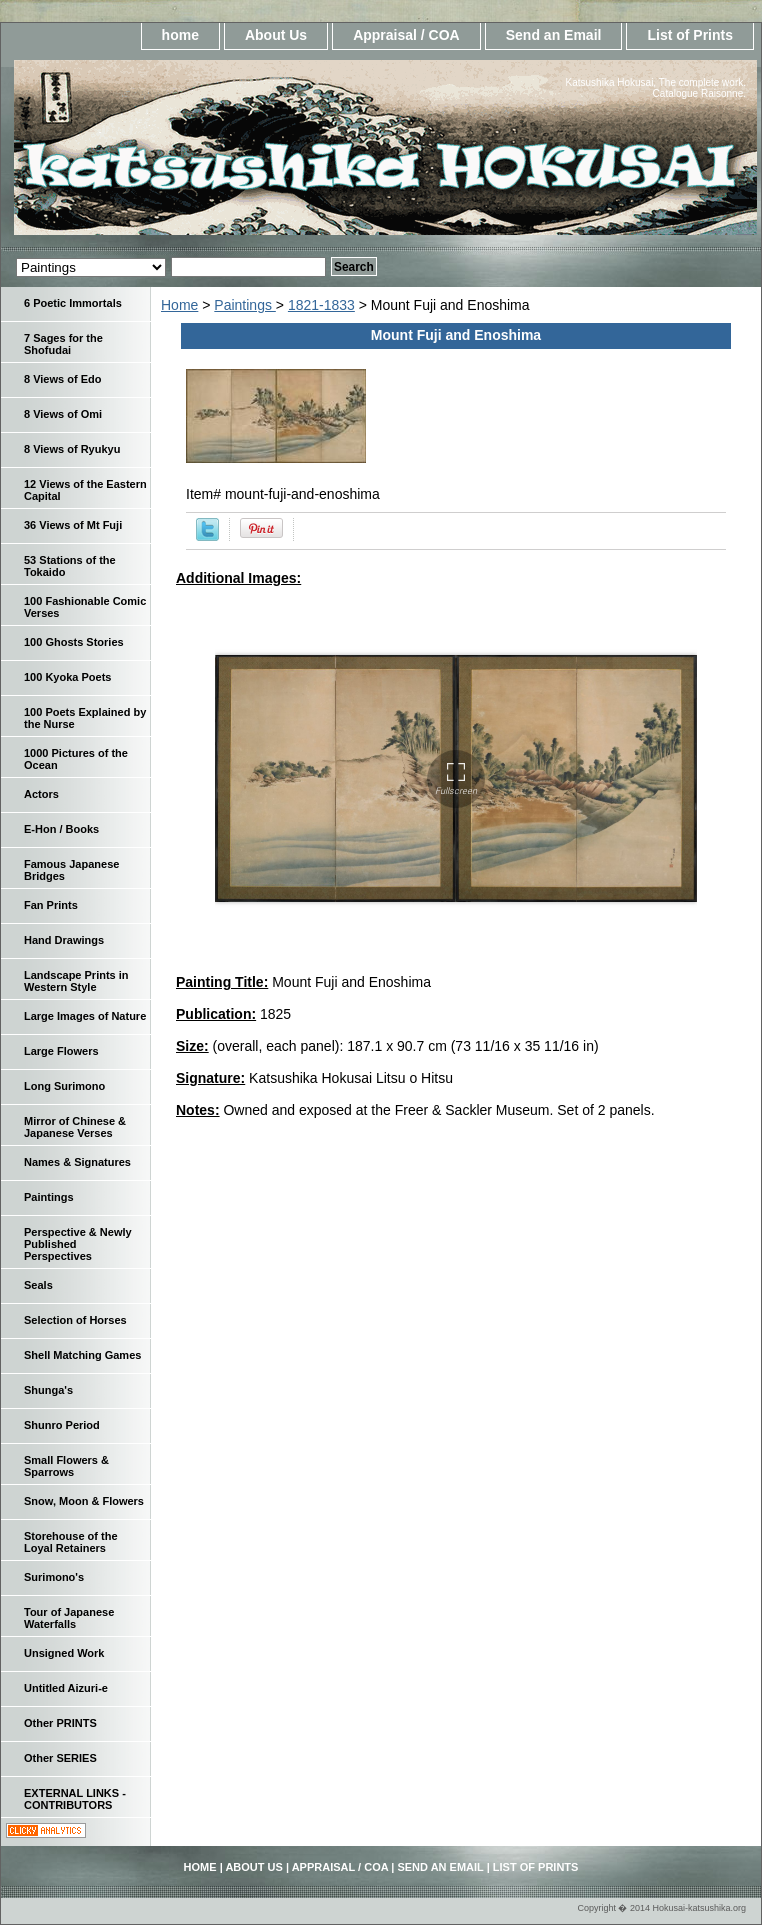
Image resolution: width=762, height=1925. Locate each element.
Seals (38, 1285)
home (180, 35)
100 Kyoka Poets (67, 677)
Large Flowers (61, 1051)
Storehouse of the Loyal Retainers (71, 1542)
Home (179, 305)
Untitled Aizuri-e (66, 1688)
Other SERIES (60, 1758)
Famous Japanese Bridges (71, 870)
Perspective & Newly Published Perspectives (78, 1244)
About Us (276, 35)
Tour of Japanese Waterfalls (69, 1618)
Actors (41, 794)
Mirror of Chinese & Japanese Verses (75, 1127)
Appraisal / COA (406, 35)
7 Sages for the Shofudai (63, 344)
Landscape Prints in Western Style (76, 981)
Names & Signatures (77, 1162)
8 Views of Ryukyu (72, 449)
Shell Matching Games (82, 1355)
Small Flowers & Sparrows (66, 1466)
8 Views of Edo (62, 379)
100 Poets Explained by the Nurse (85, 718)
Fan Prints (51, 905)
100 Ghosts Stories (74, 642)
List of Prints (690, 35)
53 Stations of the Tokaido (70, 566)
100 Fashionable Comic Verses (85, 607)
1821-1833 (321, 305)
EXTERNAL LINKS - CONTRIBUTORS (75, 1799)
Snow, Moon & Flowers (84, 1501)
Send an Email (554, 35)
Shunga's (48, 1390)
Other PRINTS (60, 1723)
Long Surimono (64, 1086)
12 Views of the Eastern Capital (85, 490)
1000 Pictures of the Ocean (76, 759)
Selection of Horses (75, 1320)
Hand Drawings (64, 940)
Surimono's (54, 1577)
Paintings (244, 305)
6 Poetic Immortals (73, 303)
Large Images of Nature (85, 1016)
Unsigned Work (64, 1653)
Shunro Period (62, 1425)
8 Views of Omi (63, 414)
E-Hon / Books (61, 829)
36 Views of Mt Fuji (73, 525)
